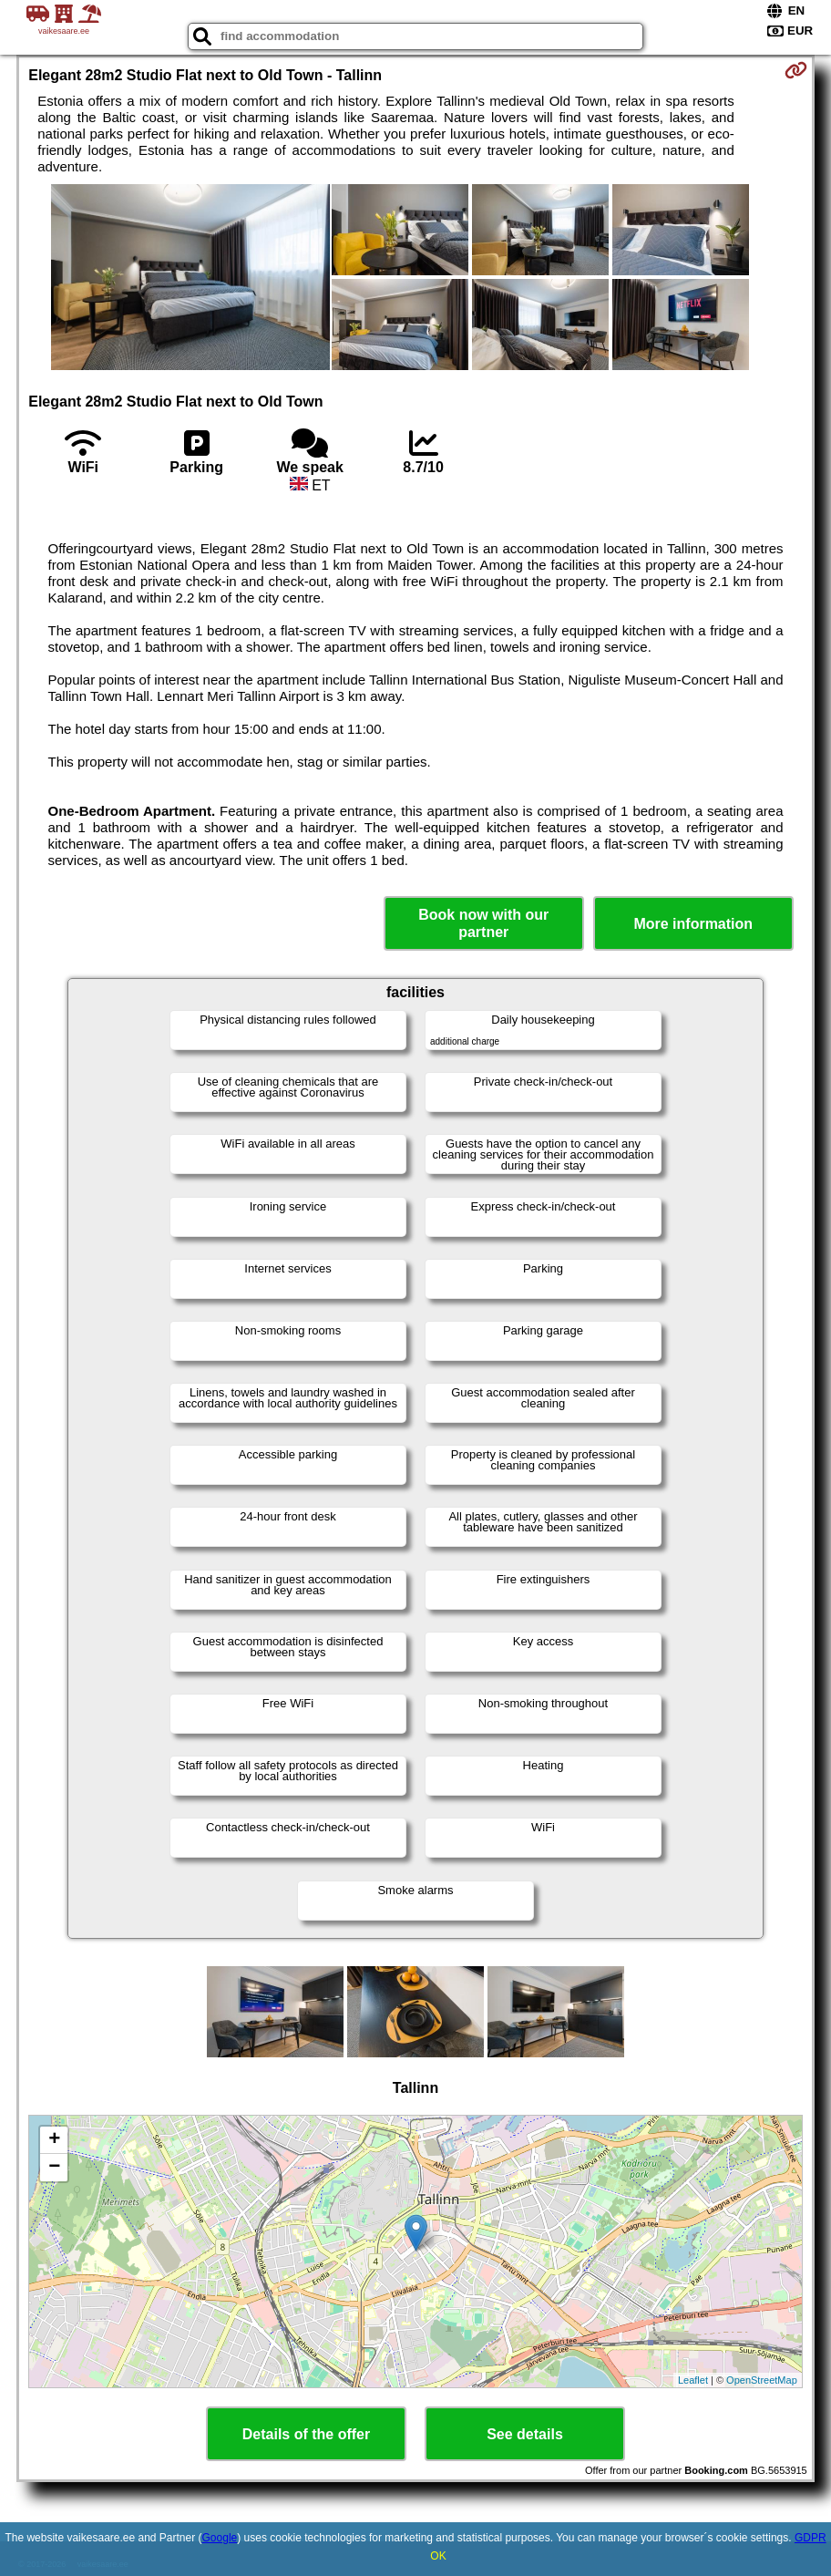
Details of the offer (306, 2434)
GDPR (810, 2537)
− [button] (54, 2167)
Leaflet (693, 2380)
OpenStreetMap (761, 2380)
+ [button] (54, 2140)
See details (525, 2434)
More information (693, 924)
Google (220, 2537)
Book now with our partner (483, 923)
